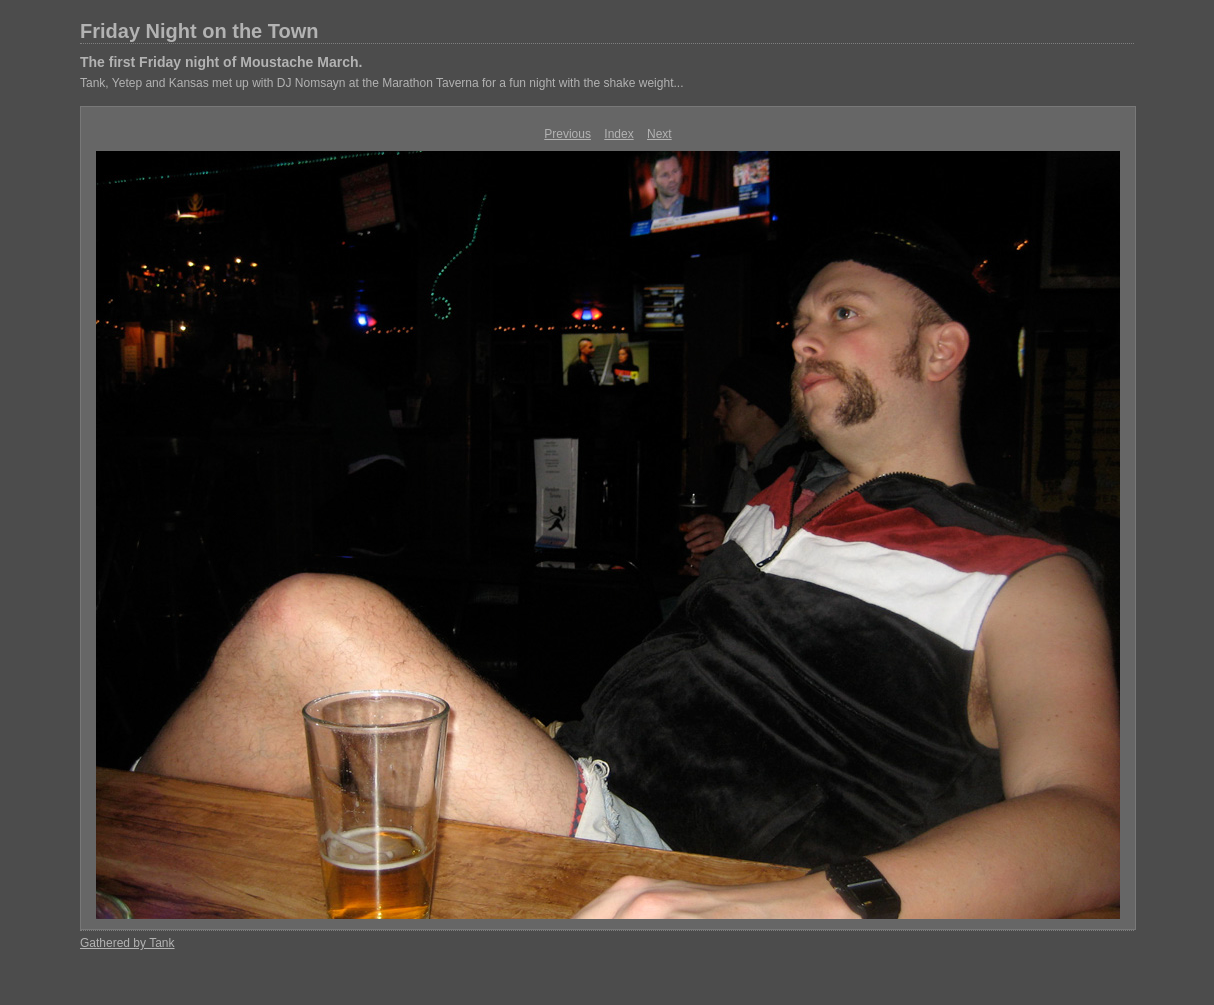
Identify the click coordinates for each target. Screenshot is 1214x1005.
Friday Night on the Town (199, 31)
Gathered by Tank (127, 943)
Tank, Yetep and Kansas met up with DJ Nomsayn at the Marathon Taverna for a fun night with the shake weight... (381, 83)
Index (618, 134)
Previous (567, 134)
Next (659, 134)
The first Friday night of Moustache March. (221, 62)
